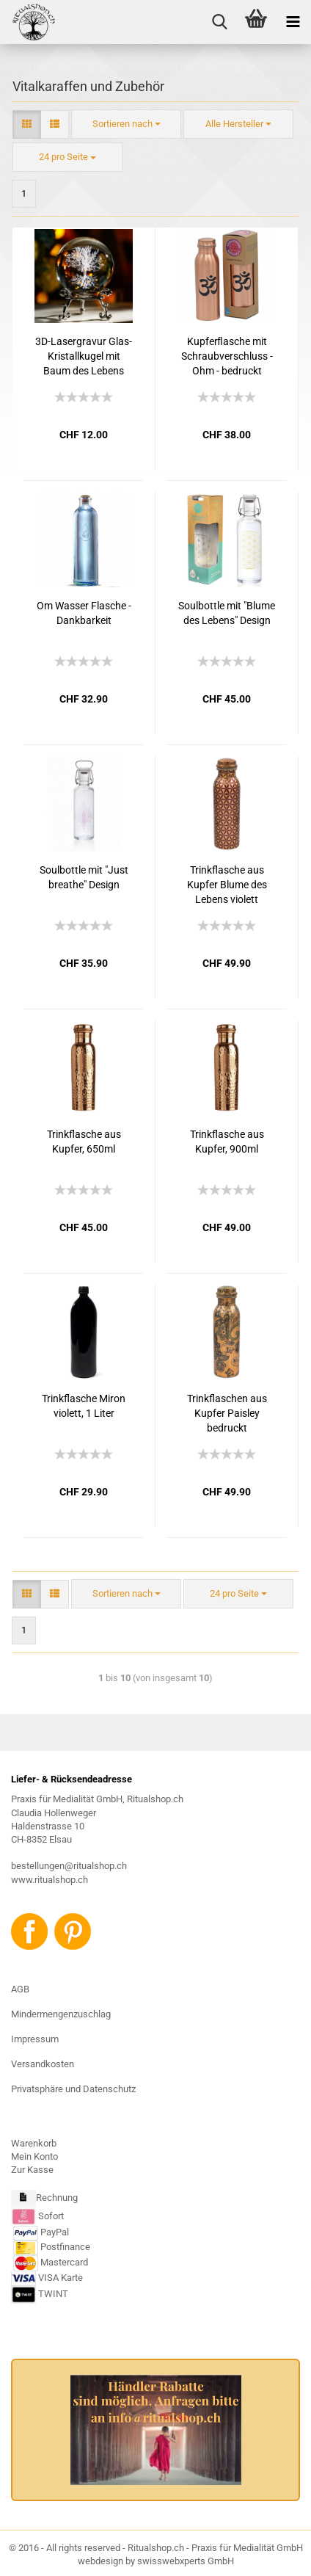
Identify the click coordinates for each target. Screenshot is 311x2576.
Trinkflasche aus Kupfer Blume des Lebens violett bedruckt (227, 885)
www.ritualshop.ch (49, 1879)
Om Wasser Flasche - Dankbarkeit (84, 613)
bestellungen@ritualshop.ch (69, 1865)
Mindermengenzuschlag (61, 2014)
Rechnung (57, 2197)
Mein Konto (34, 2156)
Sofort (51, 2215)
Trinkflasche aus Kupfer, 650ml (84, 1141)
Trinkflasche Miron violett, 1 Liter (83, 1406)
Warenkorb (33, 2143)
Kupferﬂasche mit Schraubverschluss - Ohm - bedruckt (227, 356)
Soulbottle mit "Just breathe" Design (84, 877)
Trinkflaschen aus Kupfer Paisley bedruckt (227, 1413)
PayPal (41, 2232)
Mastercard (64, 2262)
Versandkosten (42, 2063)
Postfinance (65, 2246)
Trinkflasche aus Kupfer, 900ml (227, 1141)
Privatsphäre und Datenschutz (73, 2088)
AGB (20, 1989)
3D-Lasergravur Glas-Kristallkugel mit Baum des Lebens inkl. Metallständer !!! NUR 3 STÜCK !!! (83, 356)
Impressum (35, 2039)
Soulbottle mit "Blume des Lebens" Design (226, 613)
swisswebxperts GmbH (185, 2560)
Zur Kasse (32, 2169)
